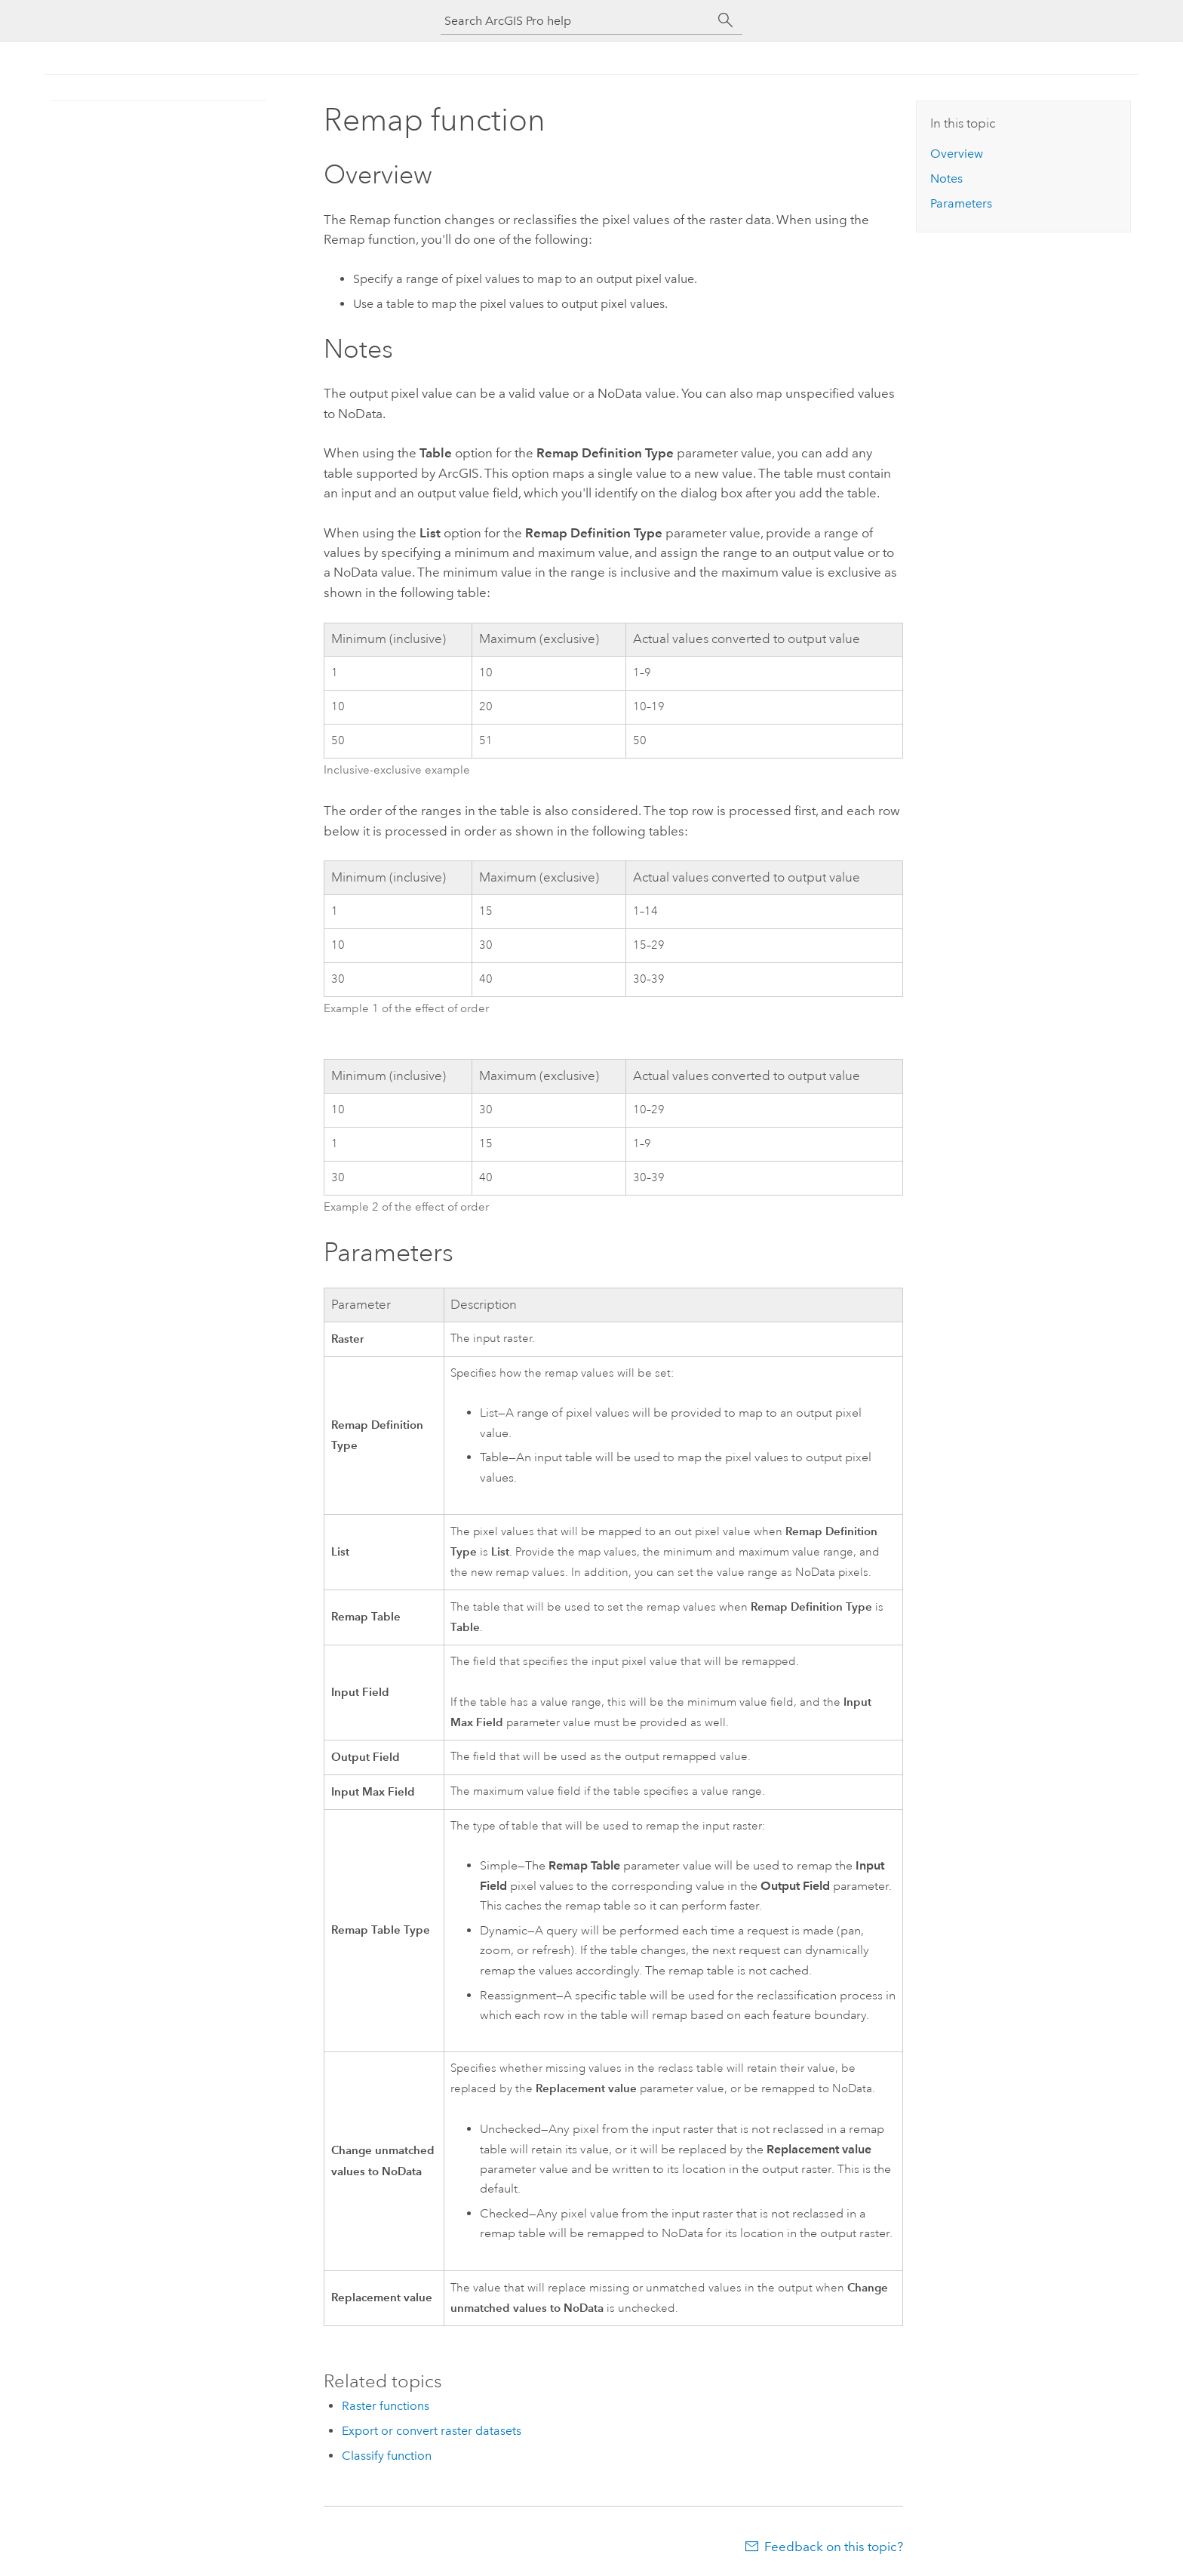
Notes (946, 178)
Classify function (387, 2455)
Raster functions (385, 2406)
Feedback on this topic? (833, 2546)
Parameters (961, 203)
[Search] (725, 20)
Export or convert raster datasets (431, 2431)
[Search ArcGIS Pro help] (576, 21)
